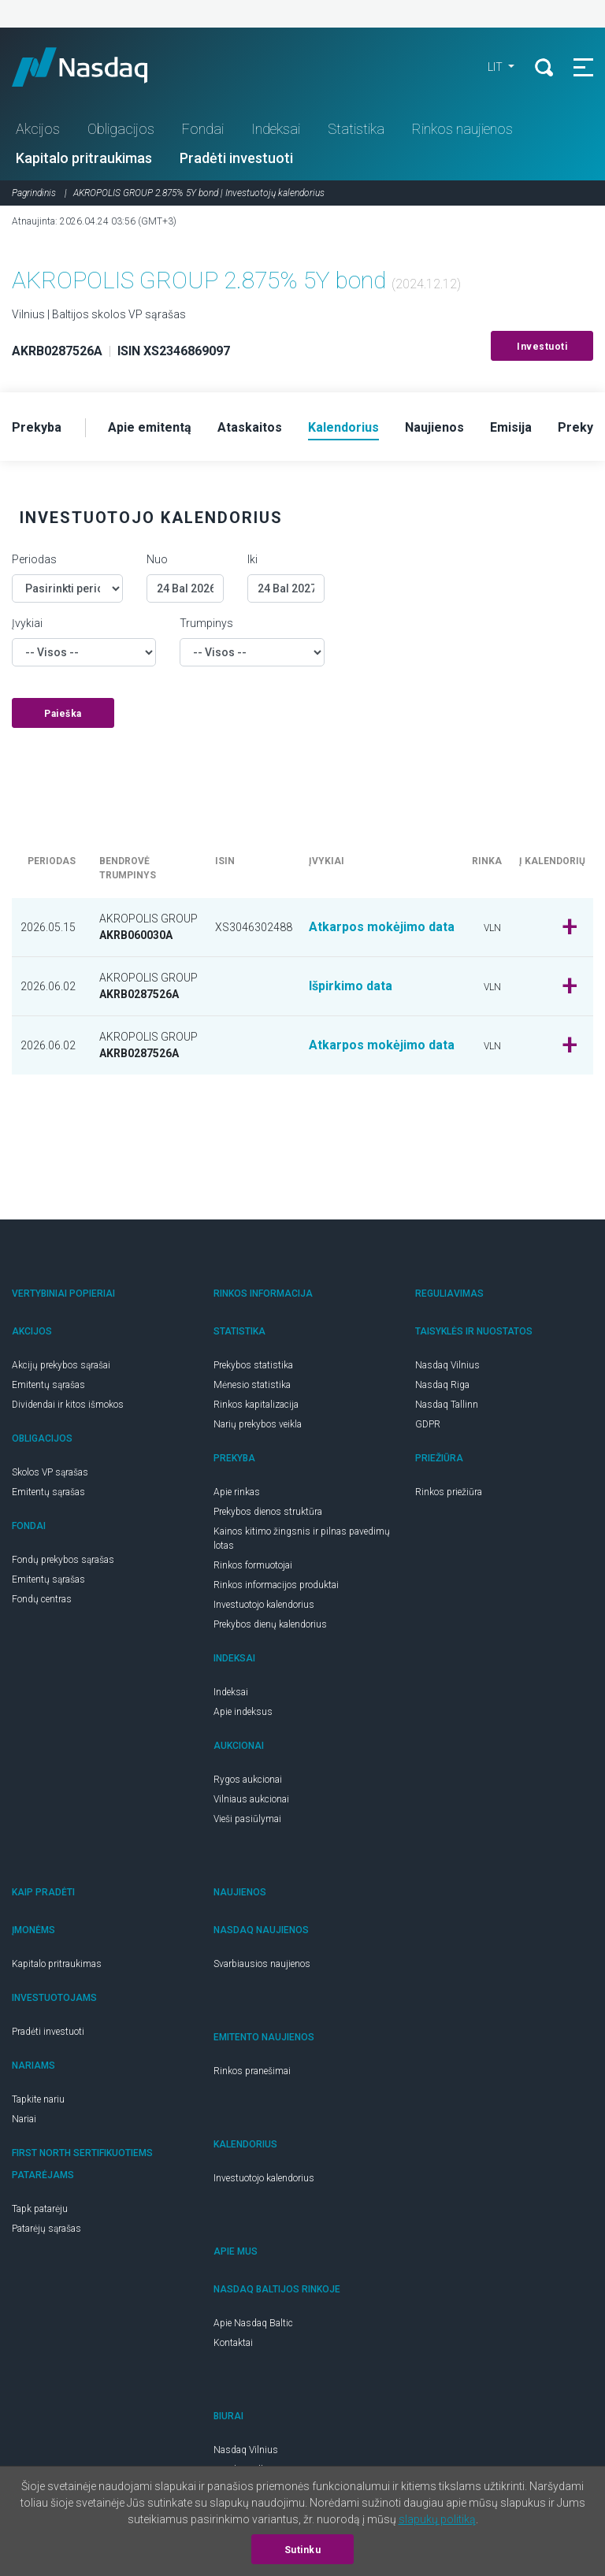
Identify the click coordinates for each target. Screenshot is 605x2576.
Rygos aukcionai (247, 1779)
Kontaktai (233, 2342)
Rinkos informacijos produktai (276, 1585)
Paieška (63, 713)
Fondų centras (42, 1599)
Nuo (157, 559)
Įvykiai (27, 623)
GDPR (427, 1424)
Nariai (24, 2119)
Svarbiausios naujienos (261, 1963)
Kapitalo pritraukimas (84, 158)
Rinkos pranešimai (252, 2071)
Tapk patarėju (40, 2208)
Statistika (356, 129)
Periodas (34, 559)
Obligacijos (120, 129)
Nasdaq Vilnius (447, 1365)
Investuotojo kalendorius (263, 1604)
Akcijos (38, 129)
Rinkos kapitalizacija (256, 1404)
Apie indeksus (243, 1711)
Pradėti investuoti (236, 158)
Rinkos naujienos (462, 129)
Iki (252, 559)
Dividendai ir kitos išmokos (68, 1404)
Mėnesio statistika (252, 1384)
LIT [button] (496, 67)
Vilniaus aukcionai (251, 1799)
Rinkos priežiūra (448, 1492)
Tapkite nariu (38, 2099)
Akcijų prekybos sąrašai (61, 1365)
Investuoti (542, 346)
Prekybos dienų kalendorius (270, 1624)
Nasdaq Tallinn (446, 1404)
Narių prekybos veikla (257, 1424)
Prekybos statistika (253, 1365)
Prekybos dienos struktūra (267, 1511)
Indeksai (275, 129)
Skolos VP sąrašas (50, 1472)
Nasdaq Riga (442, 1384)
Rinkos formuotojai (252, 1565)
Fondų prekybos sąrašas (63, 1559)
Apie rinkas (236, 1492)
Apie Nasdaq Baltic (253, 2323)
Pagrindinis (34, 193)
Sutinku (302, 2550)
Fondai (203, 129)
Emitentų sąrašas (48, 1384)
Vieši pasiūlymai (247, 1818)
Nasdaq (94, 67)
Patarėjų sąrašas (46, 2228)
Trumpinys (206, 623)
